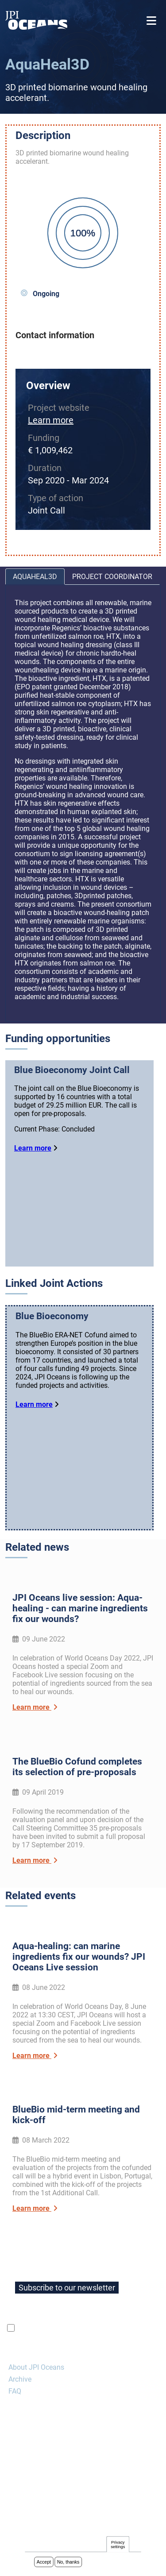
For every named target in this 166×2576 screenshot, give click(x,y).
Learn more (50, 420)
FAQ (14, 2391)
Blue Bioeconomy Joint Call (72, 1070)
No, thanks (68, 2563)
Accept (44, 2563)
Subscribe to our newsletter (67, 2287)
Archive (19, 2379)
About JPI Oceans (36, 2367)
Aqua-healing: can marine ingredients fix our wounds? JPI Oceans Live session (78, 1957)
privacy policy (121, 2328)
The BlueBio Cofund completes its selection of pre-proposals (77, 1766)
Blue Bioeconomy (52, 1316)
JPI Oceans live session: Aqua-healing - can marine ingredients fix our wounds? (80, 1608)
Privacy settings (118, 2545)
